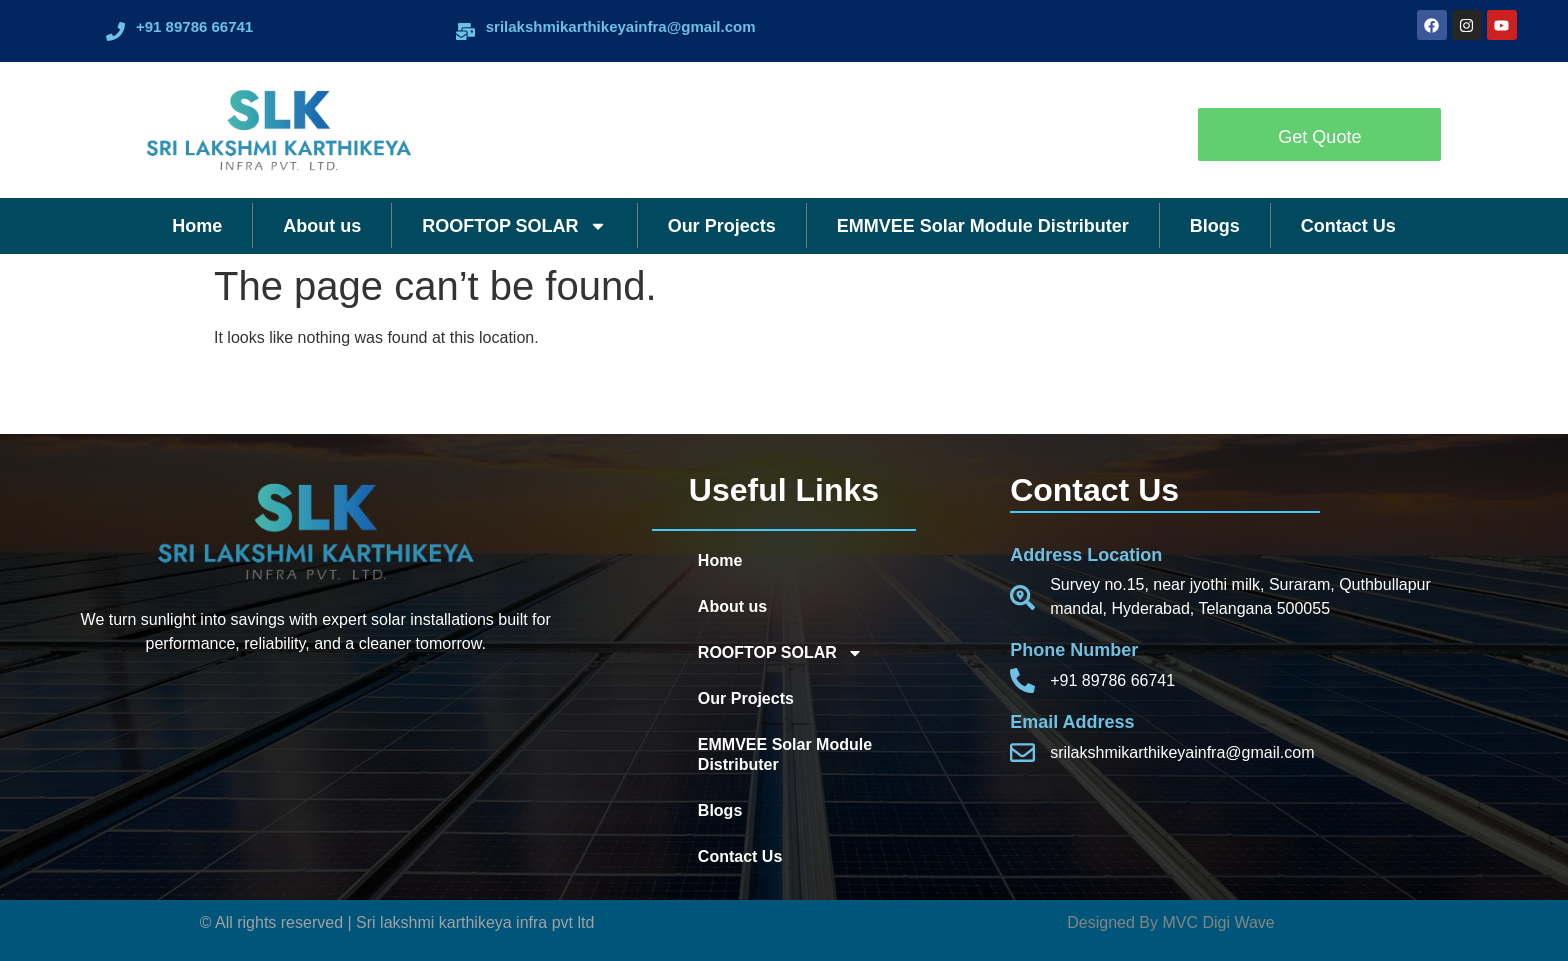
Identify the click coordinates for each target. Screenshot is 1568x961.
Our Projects (722, 226)
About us (322, 226)
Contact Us (1348, 226)
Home (197, 226)
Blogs (1215, 226)
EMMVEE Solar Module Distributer (983, 226)
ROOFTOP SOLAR (514, 226)
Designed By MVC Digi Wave (1170, 922)
